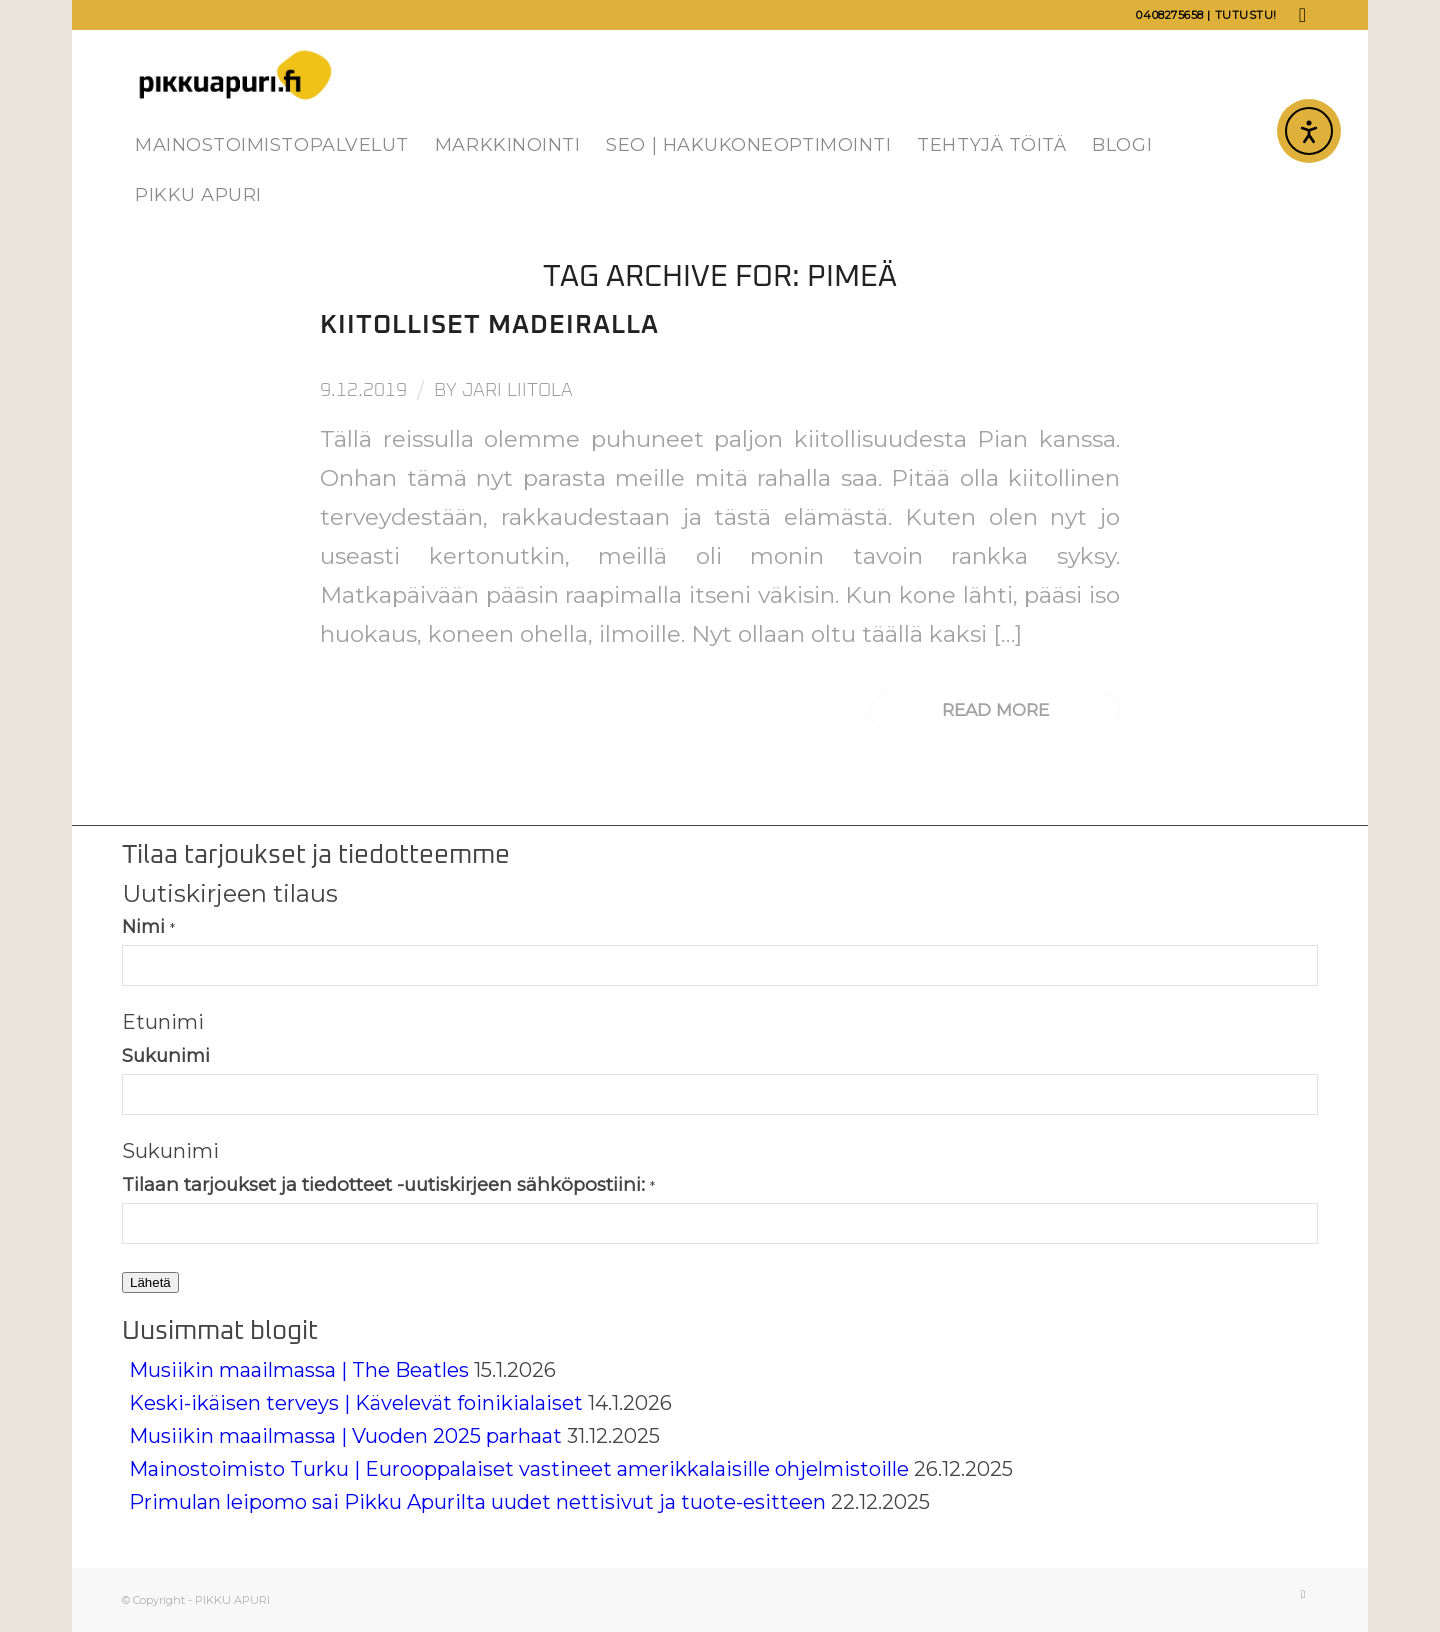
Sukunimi (166, 1055)
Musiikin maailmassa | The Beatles (299, 1370)
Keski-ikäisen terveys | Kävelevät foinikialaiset (356, 1403)
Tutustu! (1246, 15)
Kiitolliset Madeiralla (489, 325)
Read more (995, 709)
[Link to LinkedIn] (1303, 15)
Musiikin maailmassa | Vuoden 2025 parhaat (345, 1436)
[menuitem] (272, 145)
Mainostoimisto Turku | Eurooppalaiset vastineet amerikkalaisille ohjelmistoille (519, 1469)
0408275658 (1170, 15)
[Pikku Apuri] (235, 75)
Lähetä (150, 1282)
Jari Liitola (517, 390)
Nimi (148, 926)
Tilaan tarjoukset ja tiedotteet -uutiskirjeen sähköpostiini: (388, 1184)
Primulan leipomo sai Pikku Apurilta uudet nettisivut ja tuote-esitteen (477, 1502)
